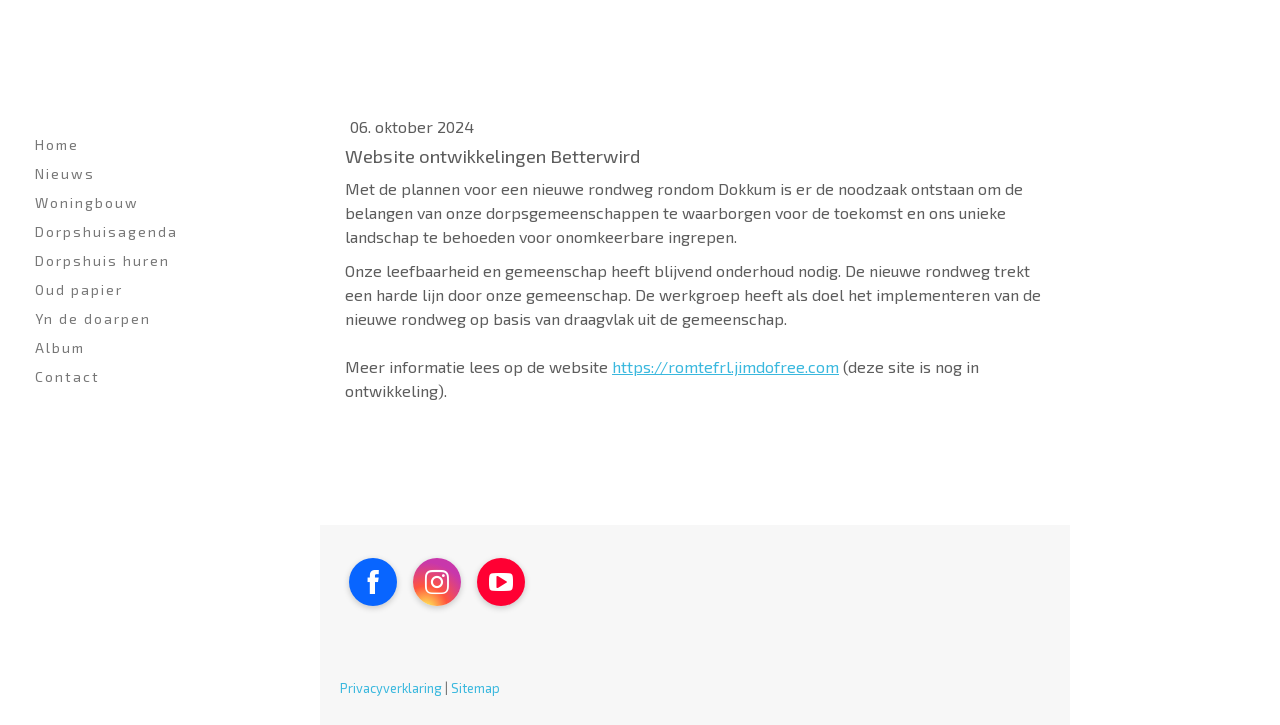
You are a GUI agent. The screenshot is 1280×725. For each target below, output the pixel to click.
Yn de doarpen (93, 318)
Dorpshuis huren (102, 260)
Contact (67, 376)
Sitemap (475, 688)
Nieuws (65, 173)
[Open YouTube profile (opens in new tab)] (501, 582)
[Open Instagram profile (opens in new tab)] (437, 582)
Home (57, 144)
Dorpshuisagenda (106, 231)
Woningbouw (87, 202)
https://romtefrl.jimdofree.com (725, 366)
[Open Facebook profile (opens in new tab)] (373, 582)
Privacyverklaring (391, 688)
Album (60, 347)
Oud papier (79, 289)
